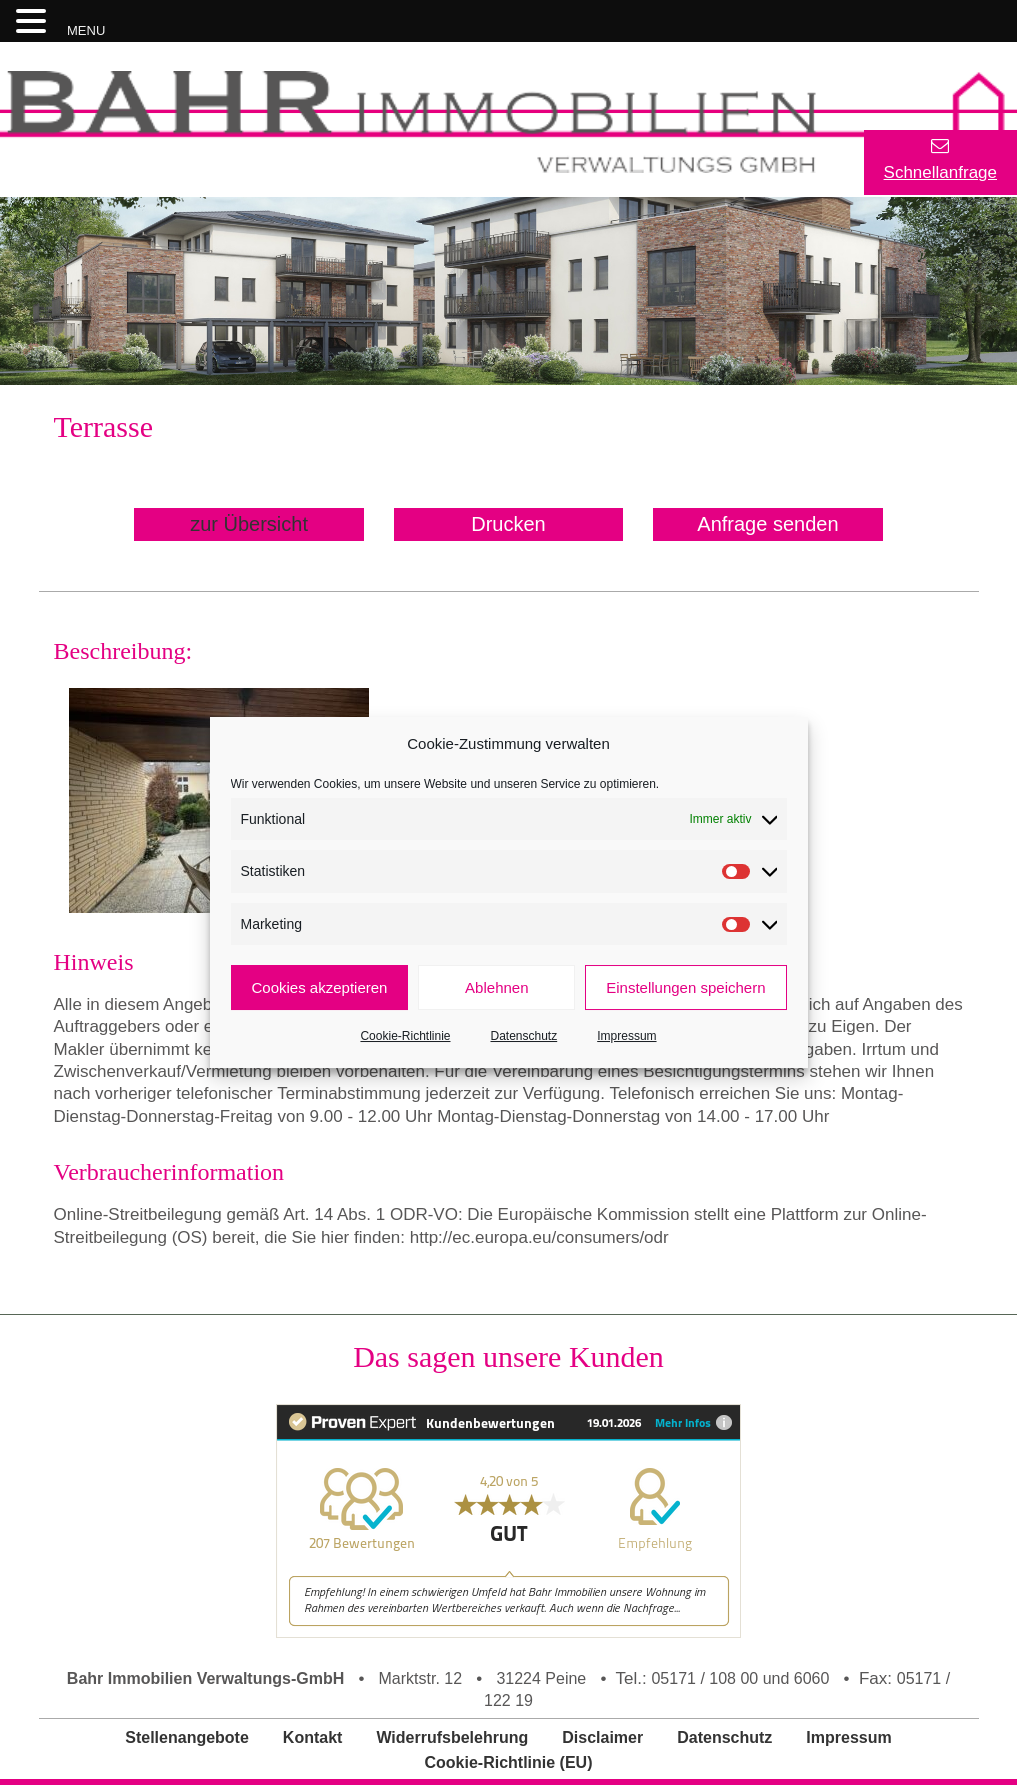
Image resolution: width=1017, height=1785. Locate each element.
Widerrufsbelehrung (452, 1737)
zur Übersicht (249, 524)
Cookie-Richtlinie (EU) (508, 1762)
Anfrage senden (767, 524)
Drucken (508, 524)
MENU (86, 30)
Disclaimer (602, 1737)
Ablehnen (496, 987)
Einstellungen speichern (685, 987)
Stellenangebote (187, 1737)
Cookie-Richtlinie (405, 1036)
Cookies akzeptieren (320, 987)
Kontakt (313, 1737)
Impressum (626, 1036)
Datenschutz (524, 1036)
